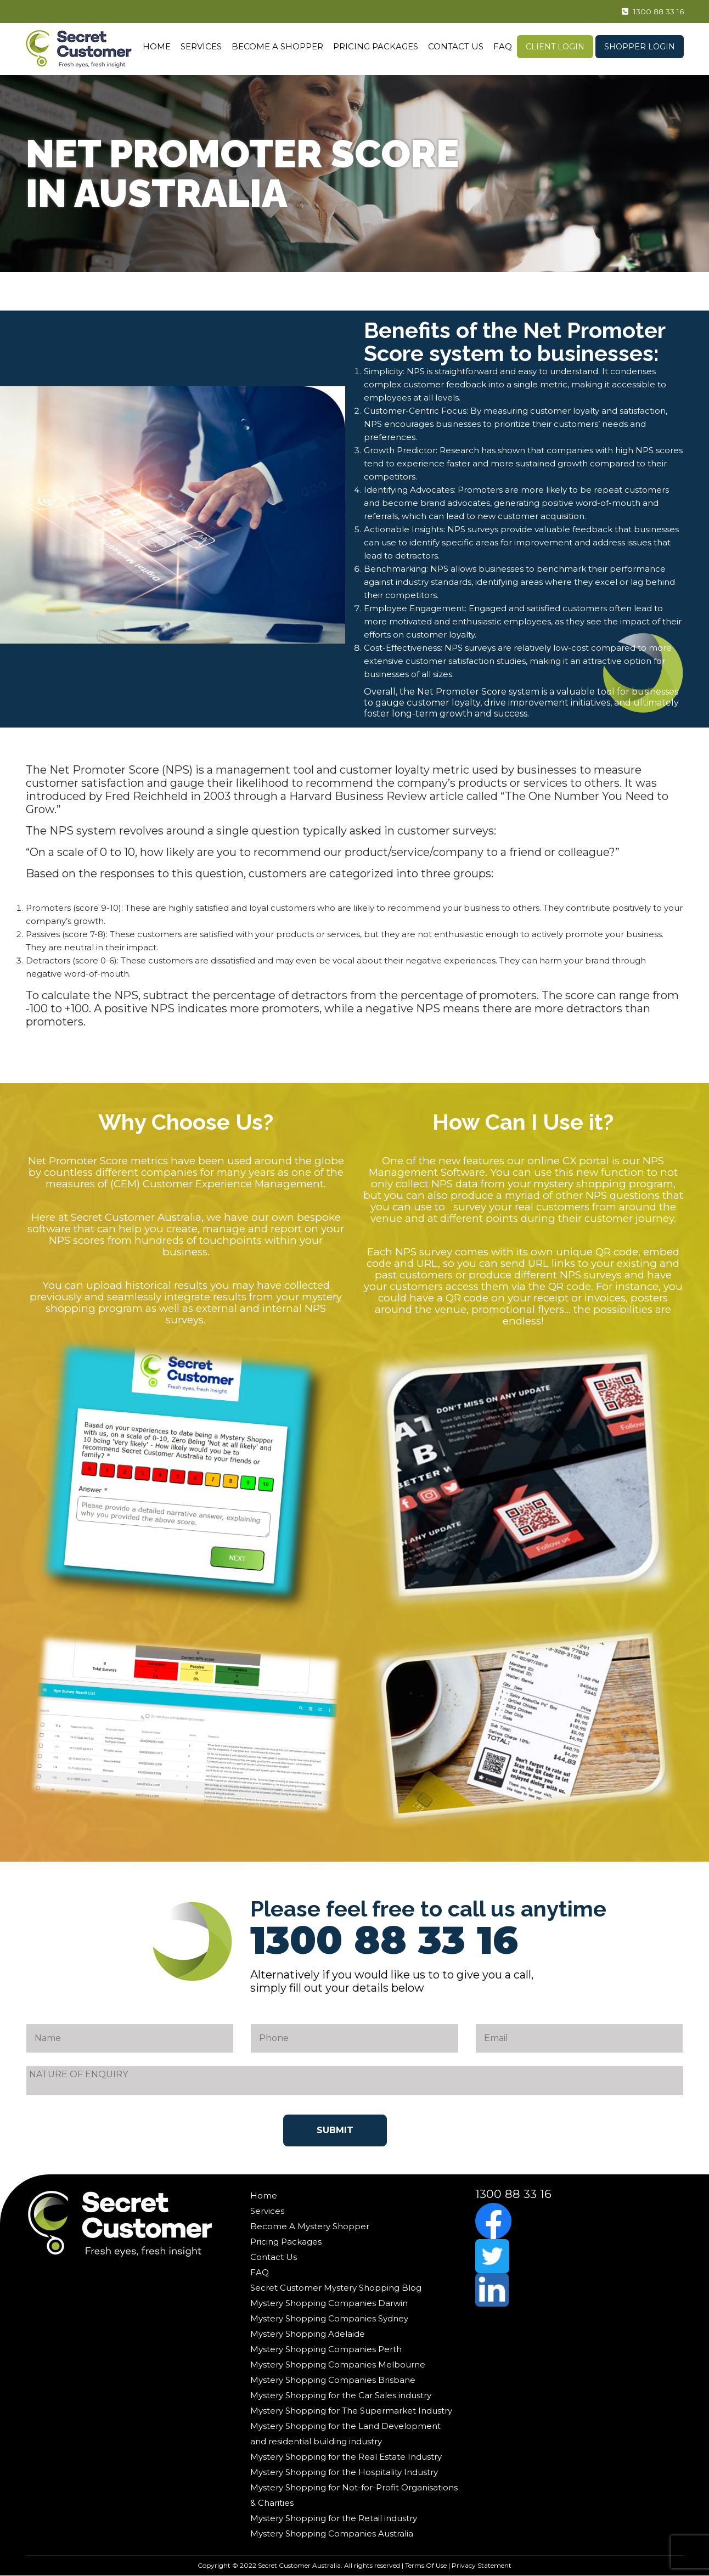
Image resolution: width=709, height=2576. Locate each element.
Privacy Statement (481, 2565)
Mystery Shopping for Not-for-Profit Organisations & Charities (354, 2495)
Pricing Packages (375, 46)
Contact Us (455, 46)
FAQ (502, 46)
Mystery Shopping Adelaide (307, 2334)
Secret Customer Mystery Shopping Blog (335, 2287)
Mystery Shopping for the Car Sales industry (340, 2395)
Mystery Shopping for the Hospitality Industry (344, 2472)
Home (157, 46)
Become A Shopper (277, 46)
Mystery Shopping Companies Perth (326, 2349)
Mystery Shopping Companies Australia (331, 2533)
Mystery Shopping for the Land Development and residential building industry (345, 2434)
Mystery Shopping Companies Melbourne (337, 2364)
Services (201, 46)
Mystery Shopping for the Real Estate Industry (346, 2456)
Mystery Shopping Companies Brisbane (332, 2380)
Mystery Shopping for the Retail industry (333, 2518)
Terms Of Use (426, 2565)
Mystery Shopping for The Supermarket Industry (351, 2410)
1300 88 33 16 (644, 11)
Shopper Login (639, 47)
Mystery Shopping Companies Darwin (329, 2303)
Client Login (555, 47)
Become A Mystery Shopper (309, 2226)
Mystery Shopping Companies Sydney (329, 2318)
